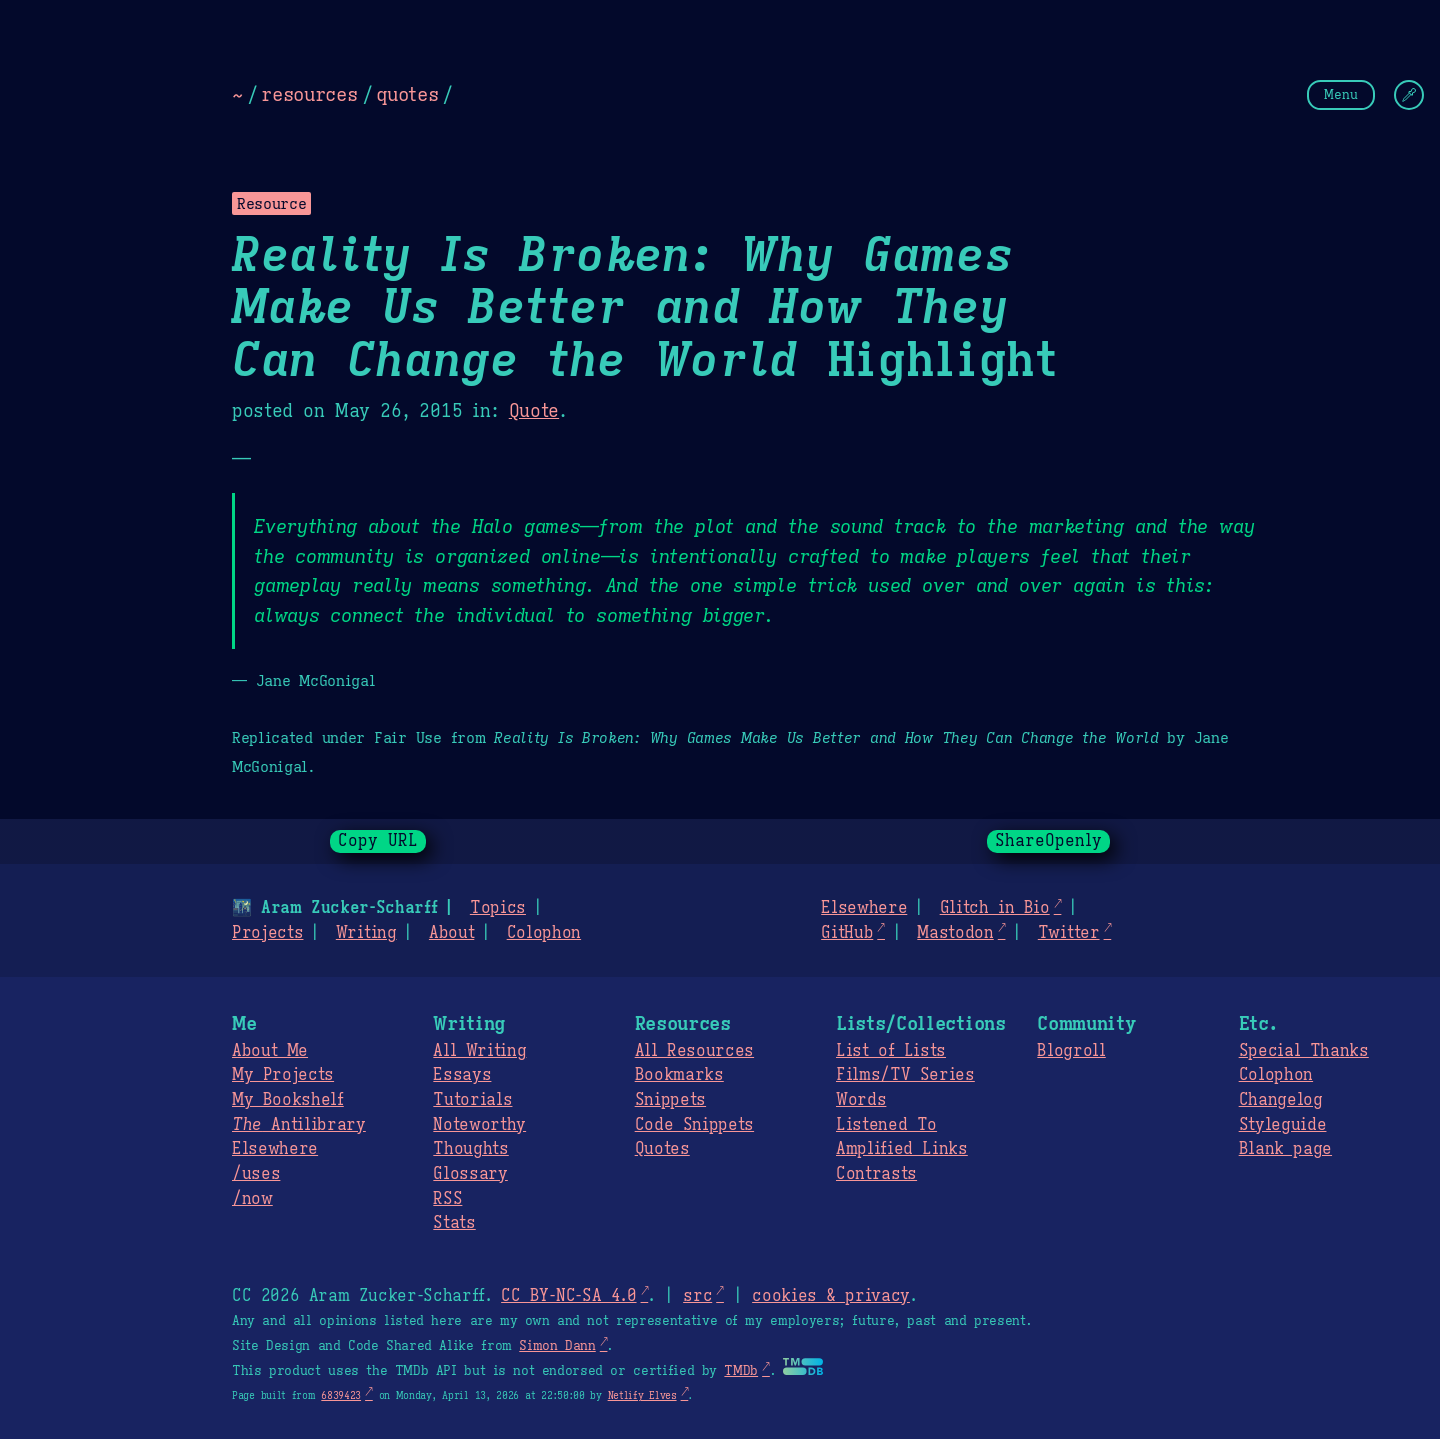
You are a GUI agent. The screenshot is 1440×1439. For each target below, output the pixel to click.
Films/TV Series (905, 1075)
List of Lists (891, 1051)
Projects (267, 933)
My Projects (283, 1075)
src (697, 1296)
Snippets (670, 1100)
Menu (1341, 94)
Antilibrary (299, 1125)
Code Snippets (694, 1125)
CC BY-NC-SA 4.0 (568, 1296)
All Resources (694, 1051)
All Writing (479, 1051)
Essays (462, 1075)
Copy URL (378, 841)
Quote (534, 411)
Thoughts (470, 1149)
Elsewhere (864, 908)
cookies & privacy (831, 1296)
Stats (454, 1223)
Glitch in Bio (995, 908)
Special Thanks (1304, 1051)
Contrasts (876, 1174)
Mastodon (955, 933)
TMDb (741, 1371)
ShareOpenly (1048, 841)
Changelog (1281, 1100)
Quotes (662, 1149)
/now (252, 1199)
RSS (447, 1199)
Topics (498, 908)
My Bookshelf (288, 1100)
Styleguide (1283, 1125)
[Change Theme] (1409, 95)
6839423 (341, 1395)
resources (309, 94)
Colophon (544, 933)
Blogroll (1071, 1051)
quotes (407, 94)
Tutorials (472, 1100)
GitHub (847, 933)
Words (861, 1100)
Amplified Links (902, 1149)
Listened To (886, 1125)
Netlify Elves (642, 1395)
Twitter (1069, 933)
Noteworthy (479, 1125)
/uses (256, 1174)
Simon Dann (557, 1346)
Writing (366, 933)
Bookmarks (679, 1075)
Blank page (1285, 1149)
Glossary (470, 1174)
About (451, 933)
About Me (270, 1051)
